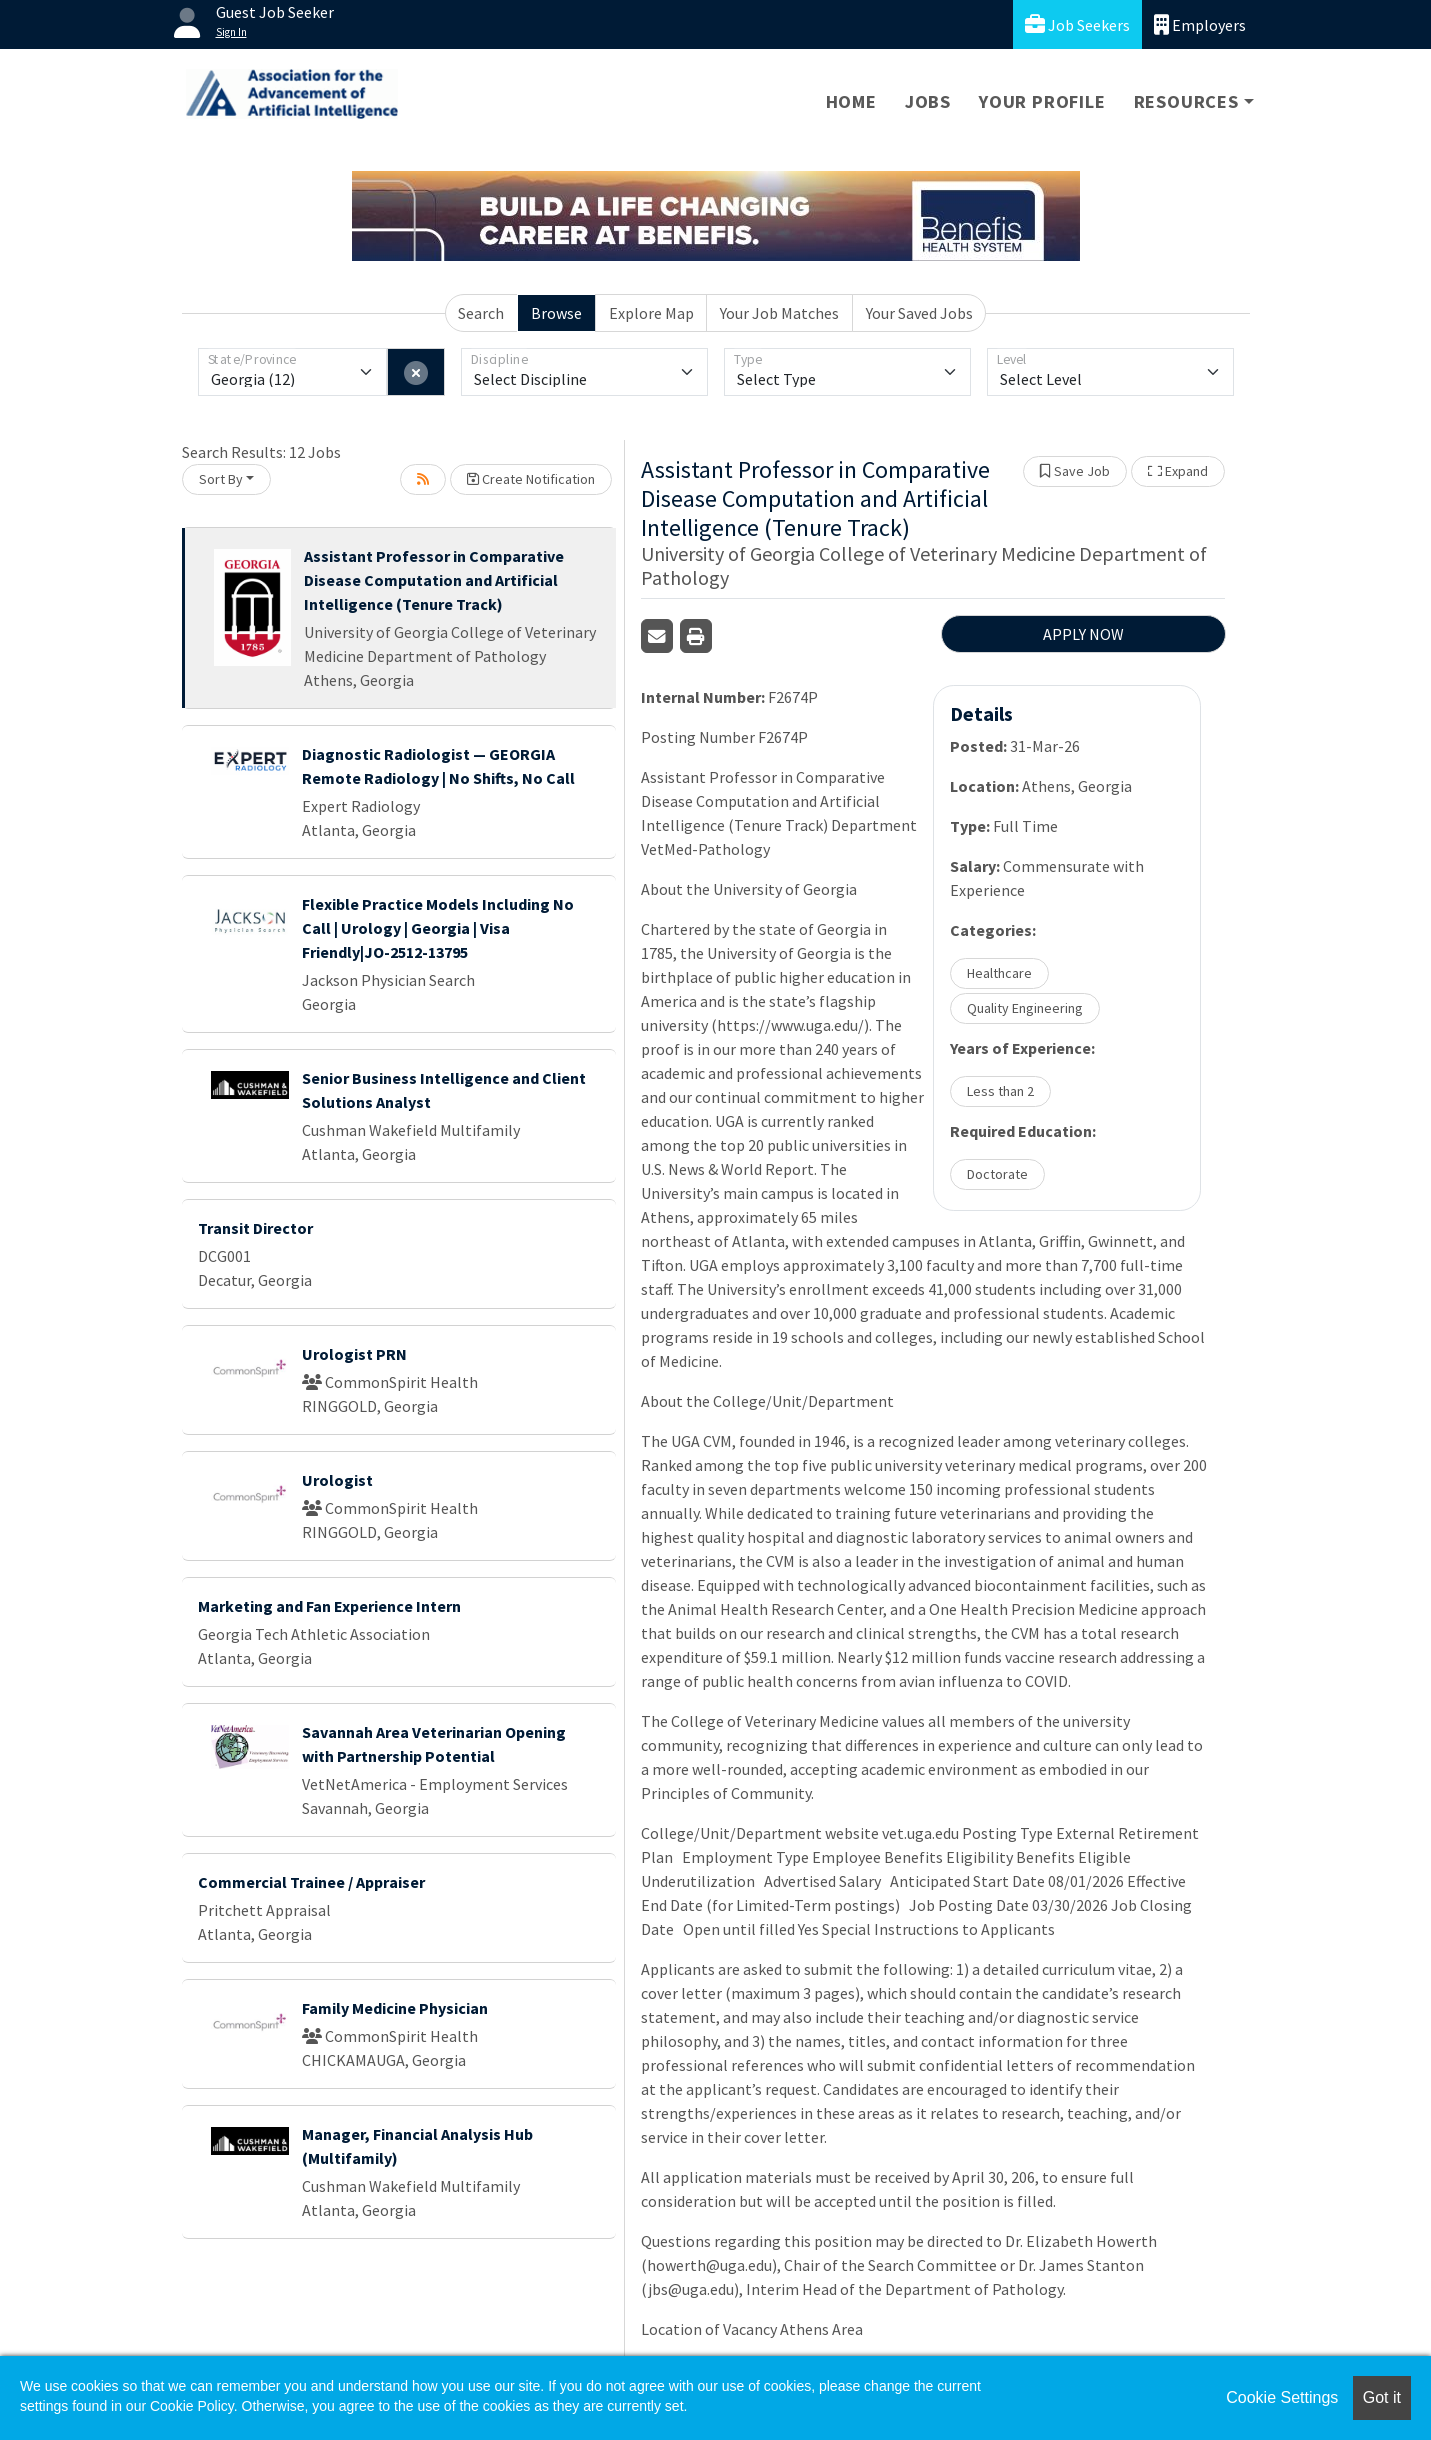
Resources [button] (1186, 101)
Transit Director (255, 1228)
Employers (1200, 24)
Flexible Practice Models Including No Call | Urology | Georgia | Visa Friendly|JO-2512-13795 (438, 928)
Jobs (928, 101)
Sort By (221, 479)
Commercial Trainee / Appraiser (311, 1882)
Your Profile (1042, 101)
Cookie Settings (1282, 2397)
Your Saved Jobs (919, 313)
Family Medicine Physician (395, 2008)
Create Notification (531, 479)
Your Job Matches (779, 313)
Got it (1382, 2397)
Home (851, 101)
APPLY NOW (1083, 634)
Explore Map (651, 313)
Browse (556, 313)
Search (481, 313)
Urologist (337, 1480)
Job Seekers (1077, 24)
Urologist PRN (354, 1354)
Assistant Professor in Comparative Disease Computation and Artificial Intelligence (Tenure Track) (434, 580)
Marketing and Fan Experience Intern (329, 1606)
